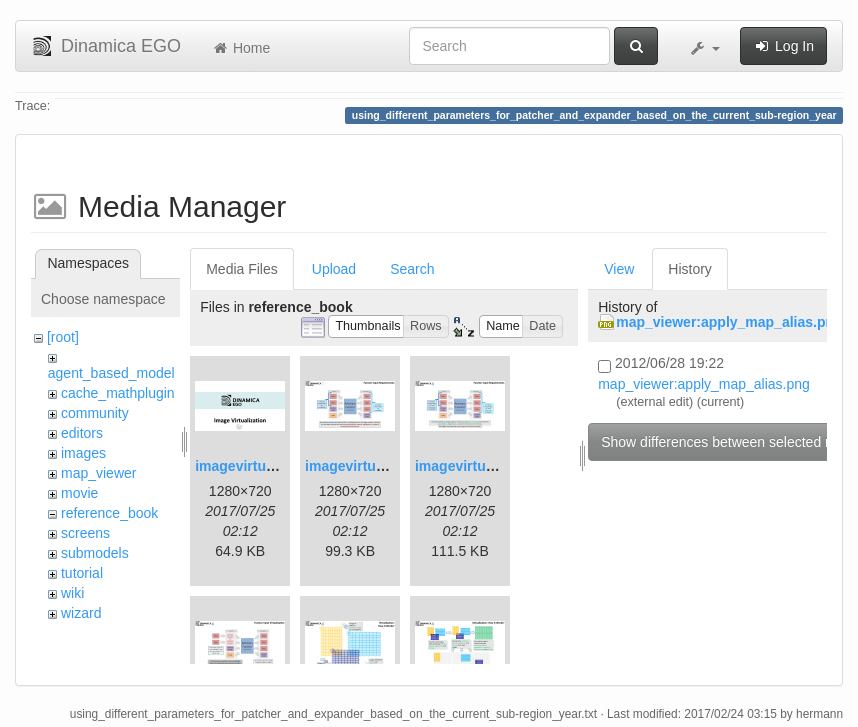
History (690, 269)
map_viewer (98, 473)
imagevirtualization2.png (387, 466)
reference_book (109, 513)
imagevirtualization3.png (497, 466)
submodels (95, 553)
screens (85, 533)
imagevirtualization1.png (277, 466)
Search (412, 269)
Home (240, 48)
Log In (783, 46)
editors (82, 433)
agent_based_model (111, 373)
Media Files (242, 269)
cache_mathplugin (118, 393)
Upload (334, 269)
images (83, 453)
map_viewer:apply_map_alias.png (729, 322)
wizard (81, 613)
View (619, 269)
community (95, 413)
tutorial (82, 573)
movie (79, 493)
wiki (72, 593)
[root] (63, 337)
